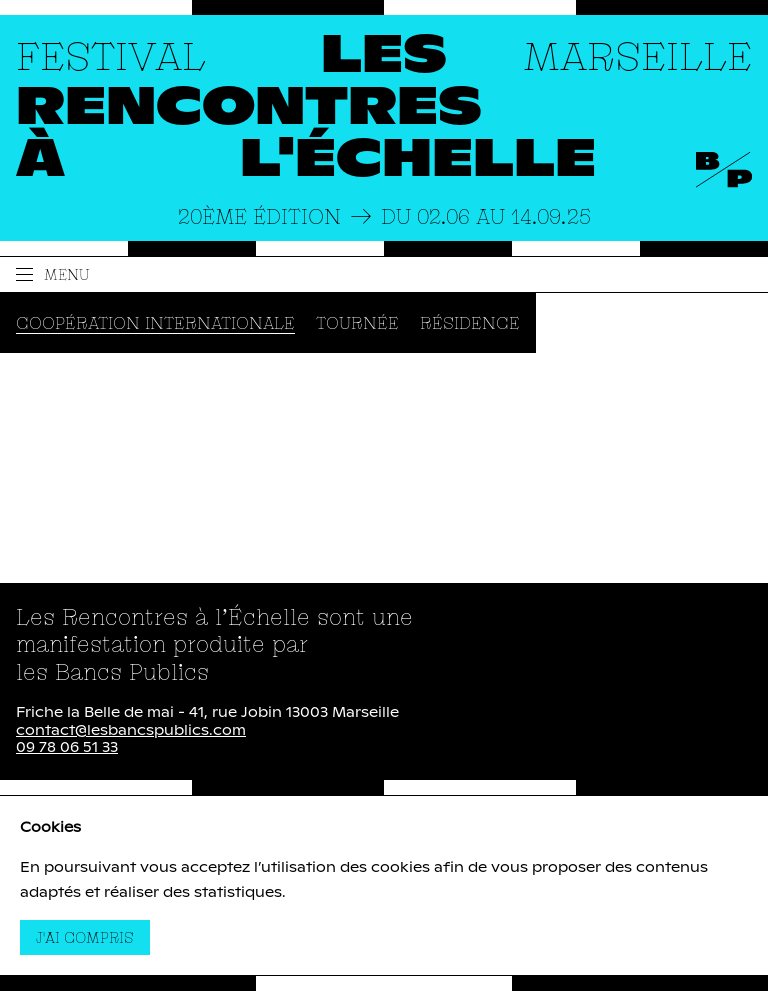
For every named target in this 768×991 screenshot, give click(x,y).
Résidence (470, 322)
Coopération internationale (155, 322)
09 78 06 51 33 (67, 748)
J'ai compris (93, 937)
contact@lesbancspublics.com (131, 731)
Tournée (357, 322)
